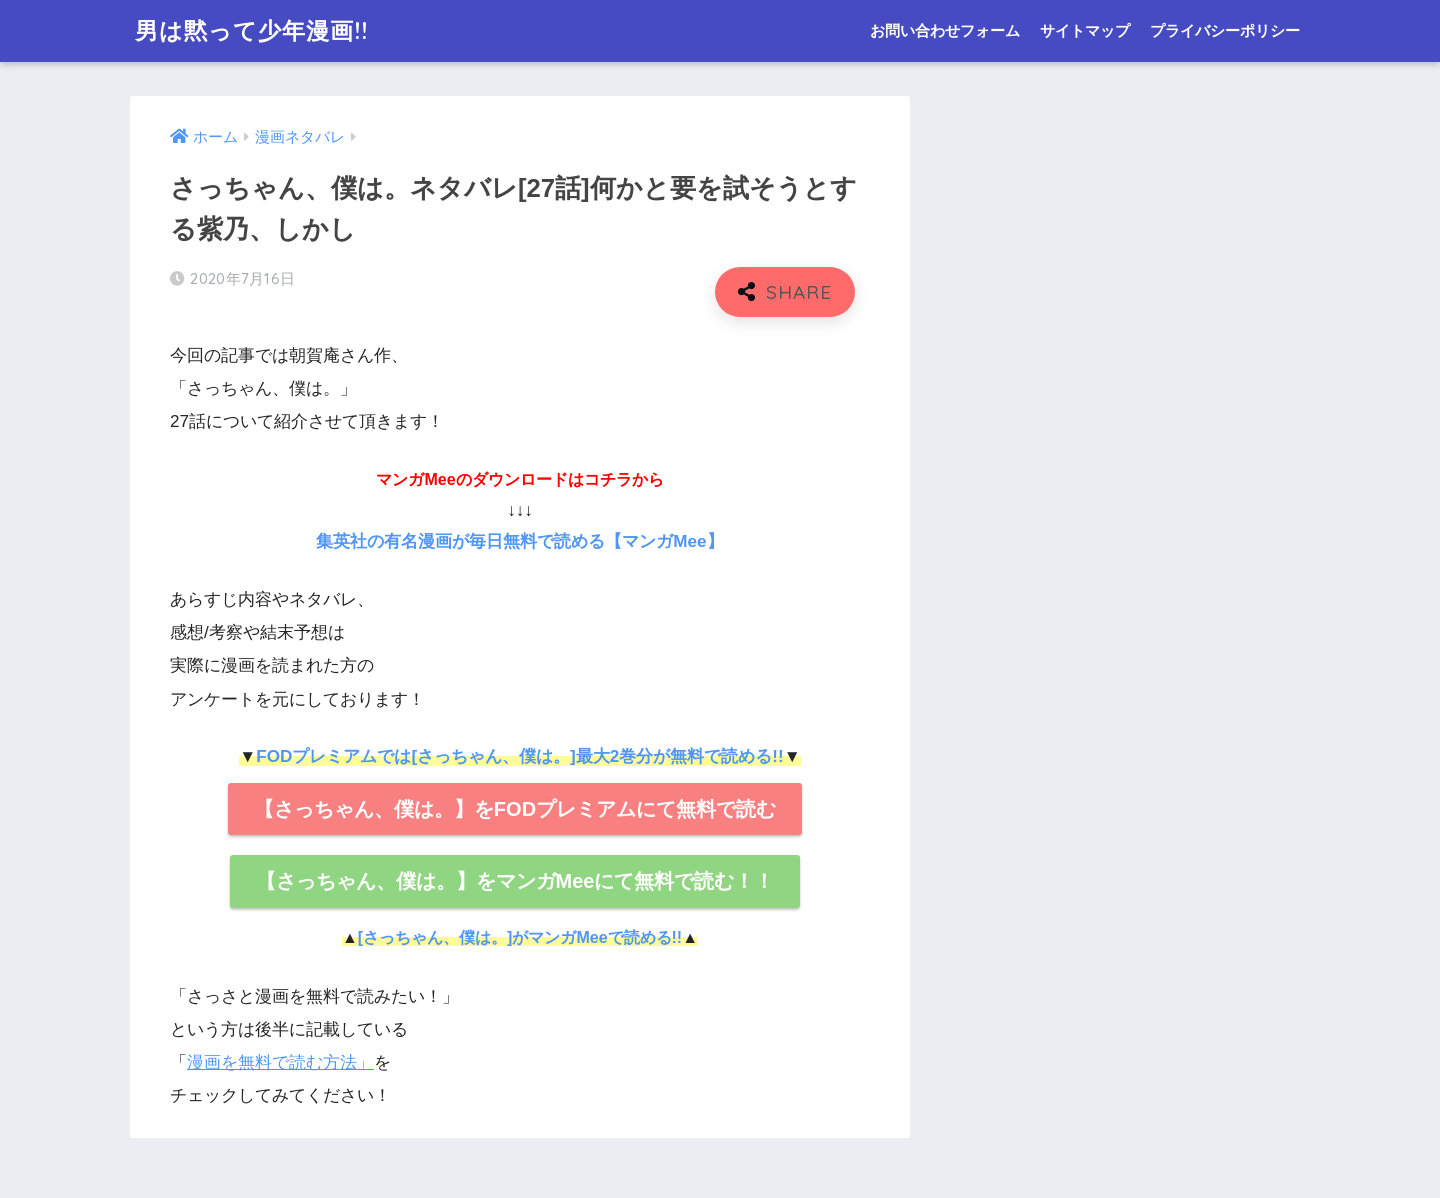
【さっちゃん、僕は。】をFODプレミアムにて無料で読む (515, 809)
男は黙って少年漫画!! (251, 30)
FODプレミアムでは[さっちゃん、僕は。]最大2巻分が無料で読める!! (519, 756)
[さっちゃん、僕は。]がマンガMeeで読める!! (520, 937)
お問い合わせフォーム (945, 30)
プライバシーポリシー (1225, 30)
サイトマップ (1085, 30)
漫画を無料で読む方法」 (280, 1062)
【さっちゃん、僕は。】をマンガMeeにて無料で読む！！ (515, 881)
